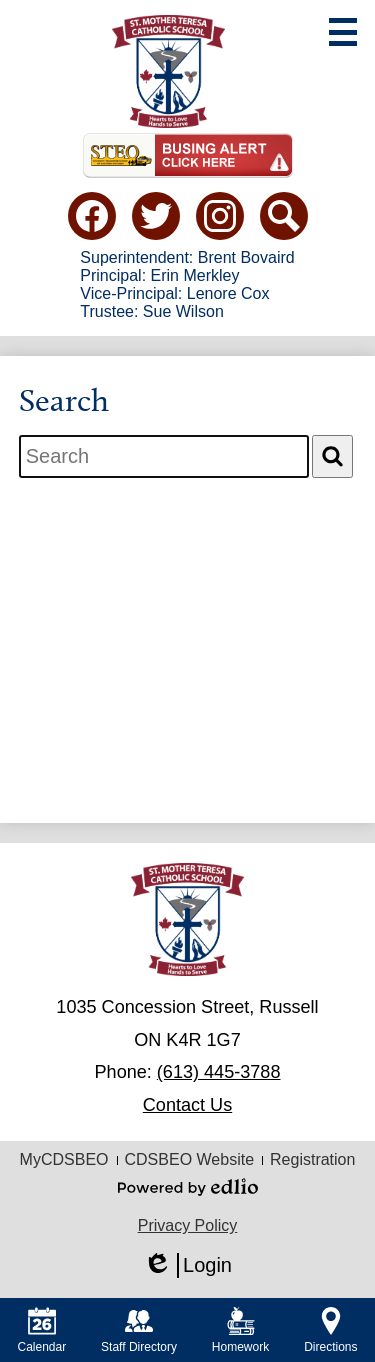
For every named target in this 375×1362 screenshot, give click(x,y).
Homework (240, 1330)
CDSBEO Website (190, 1159)
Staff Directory (139, 1330)
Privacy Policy (188, 1225)
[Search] (332, 456)
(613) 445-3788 (219, 1072)
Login (187, 1265)
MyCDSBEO (64, 1159)
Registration (312, 1159)
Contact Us (187, 1105)
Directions (330, 1330)
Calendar (41, 1330)
